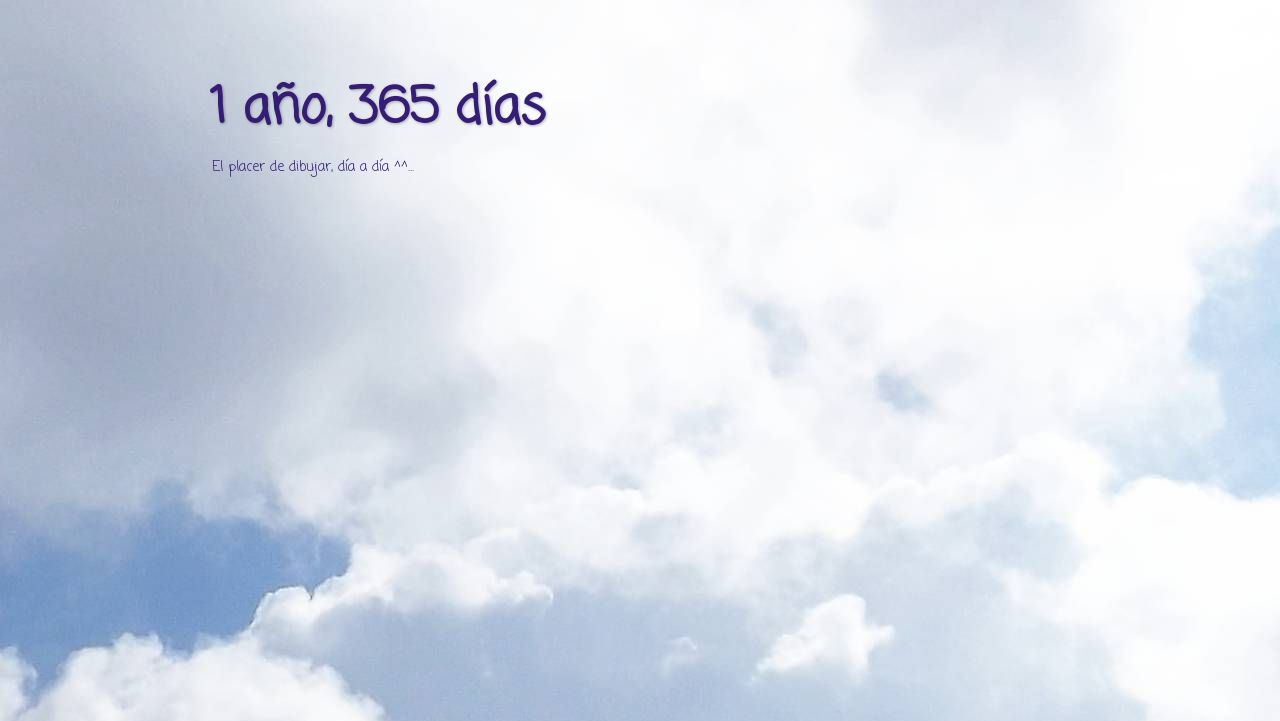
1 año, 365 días (377, 109)
